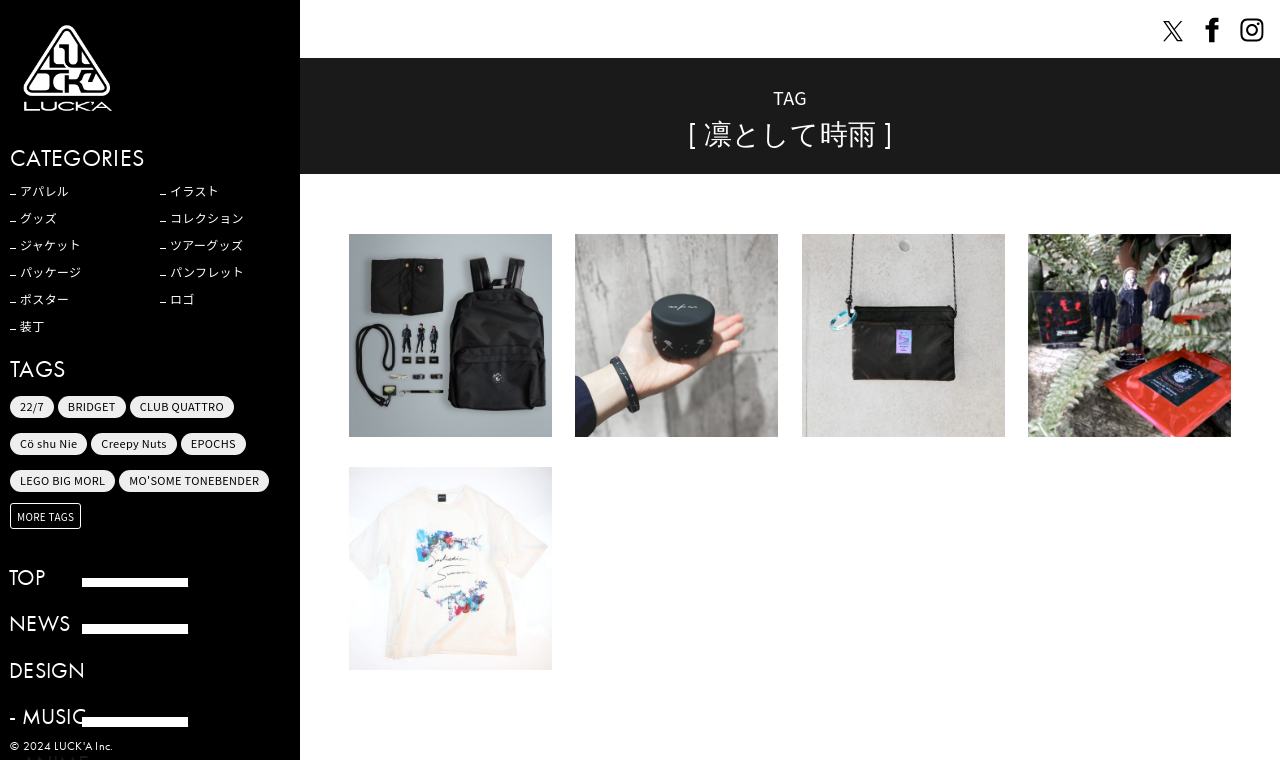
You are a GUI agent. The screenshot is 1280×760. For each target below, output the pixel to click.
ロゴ (182, 299)
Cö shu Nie (48, 443)
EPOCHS (213, 443)
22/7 (32, 406)
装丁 (32, 326)
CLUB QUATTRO (182, 406)
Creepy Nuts (134, 443)
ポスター (44, 299)
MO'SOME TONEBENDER (194, 480)
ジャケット (50, 245)
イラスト (194, 191)
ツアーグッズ (206, 245)
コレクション (207, 218)
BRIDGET (92, 406)
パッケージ (50, 272)
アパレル (44, 191)
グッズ (38, 218)
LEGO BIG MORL (62, 480)
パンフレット (207, 272)
